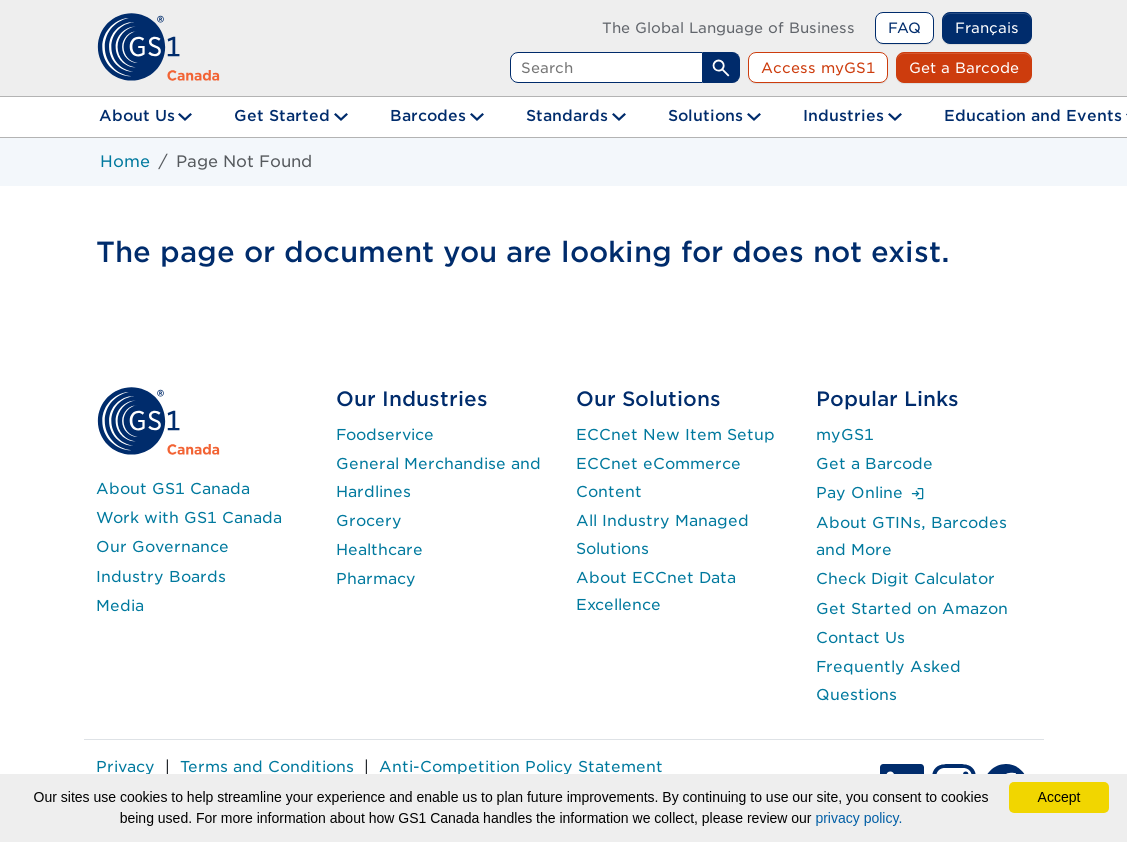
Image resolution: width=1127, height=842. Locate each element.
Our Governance (162, 546)
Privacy (125, 766)
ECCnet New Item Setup (675, 434)
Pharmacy (376, 578)
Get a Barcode (964, 67)
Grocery (369, 520)
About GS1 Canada (173, 488)
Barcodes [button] (428, 115)
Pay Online (870, 492)
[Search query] (606, 67)
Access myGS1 (818, 67)
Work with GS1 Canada (189, 517)
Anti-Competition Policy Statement (521, 766)
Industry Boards (161, 576)
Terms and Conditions (267, 766)
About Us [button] (137, 115)
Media (120, 605)
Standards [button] (567, 115)
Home (125, 161)
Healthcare (379, 549)
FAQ (904, 27)
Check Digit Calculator (905, 578)
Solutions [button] (705, 115)
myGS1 (845, 434)
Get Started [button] (282, 115)
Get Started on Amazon (912, 608)
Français (987, 27)
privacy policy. (858, 818)
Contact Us (860, 637)
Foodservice (385, 434)
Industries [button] (843, 115)
